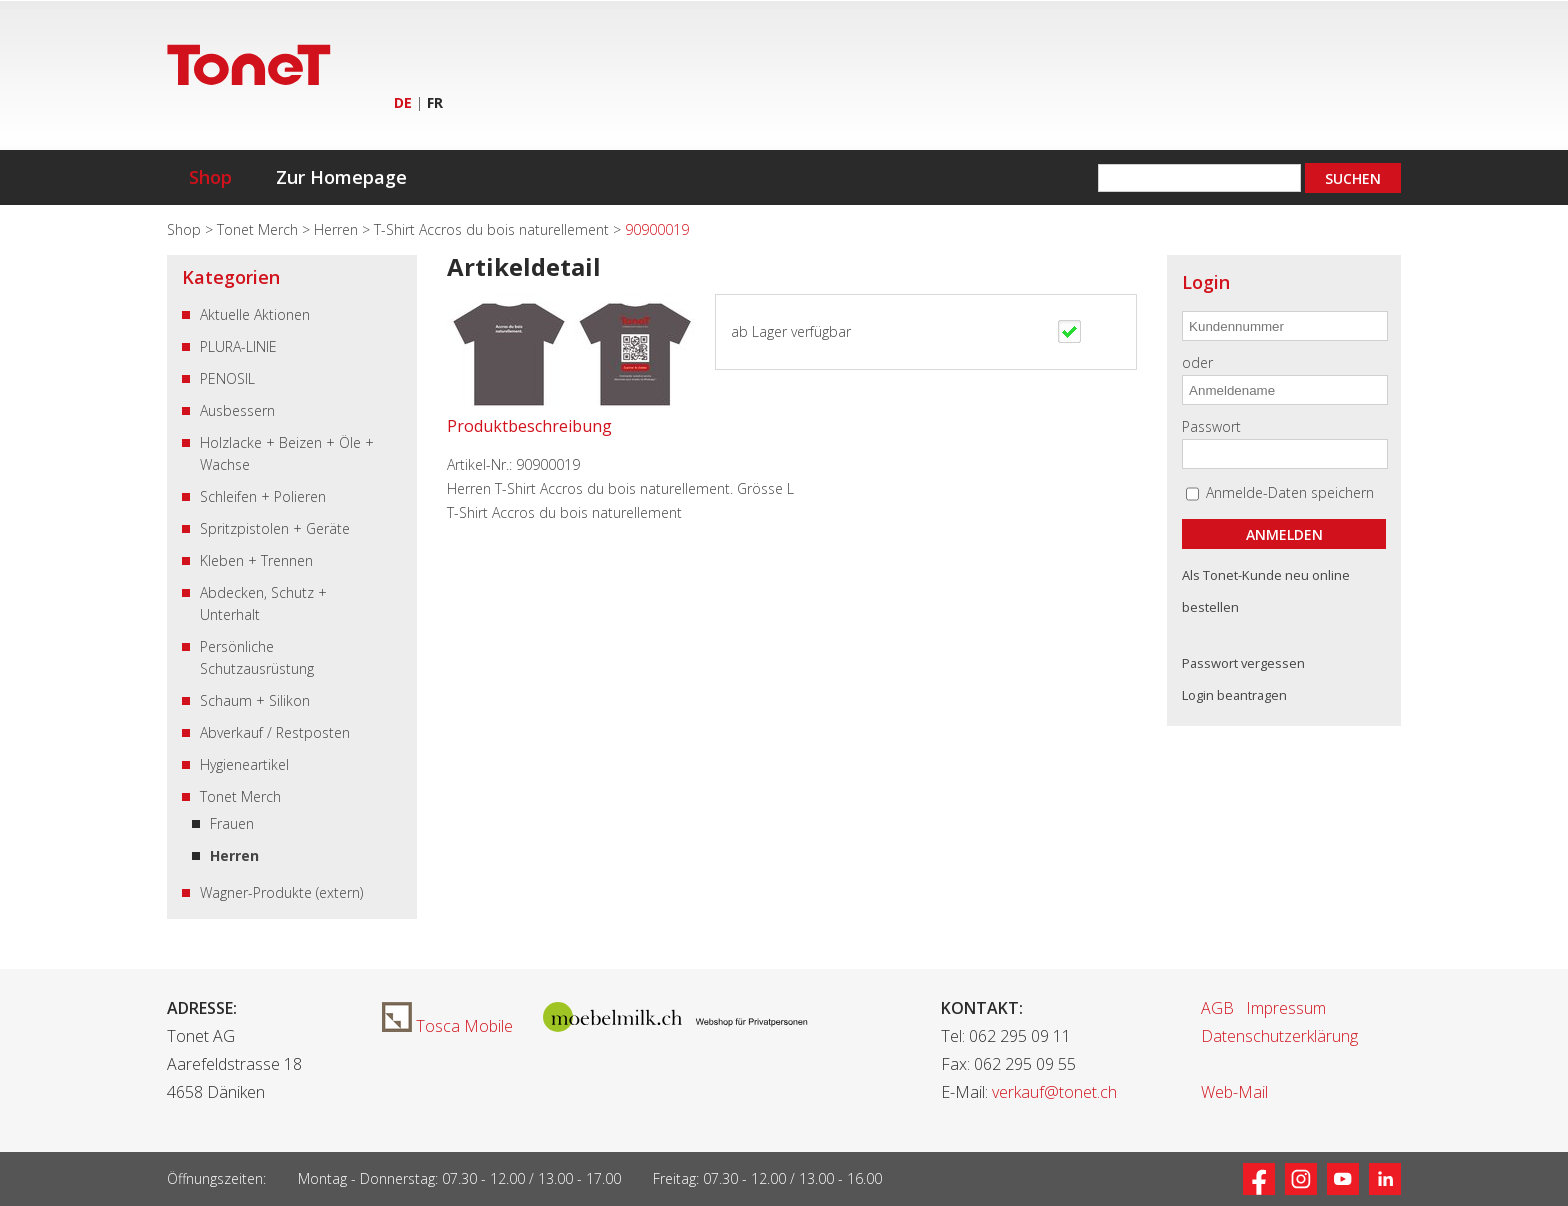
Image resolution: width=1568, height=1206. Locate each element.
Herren (338, 229)
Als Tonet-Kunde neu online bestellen (1266, 591)
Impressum (1286, 1008)
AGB (1217, 1008)
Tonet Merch (259, 229)
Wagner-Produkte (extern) (281, 892)
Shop (210, 177)
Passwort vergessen (1243, 663)
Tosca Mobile (447, 1026)
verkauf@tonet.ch (1054, 1092)
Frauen (232, 823)
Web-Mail (1234, 1092)
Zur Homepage (341, 177)
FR (435, 102)
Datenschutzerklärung (1279, 1036)
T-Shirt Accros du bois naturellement (493, 229)
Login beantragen (1234, 695)
